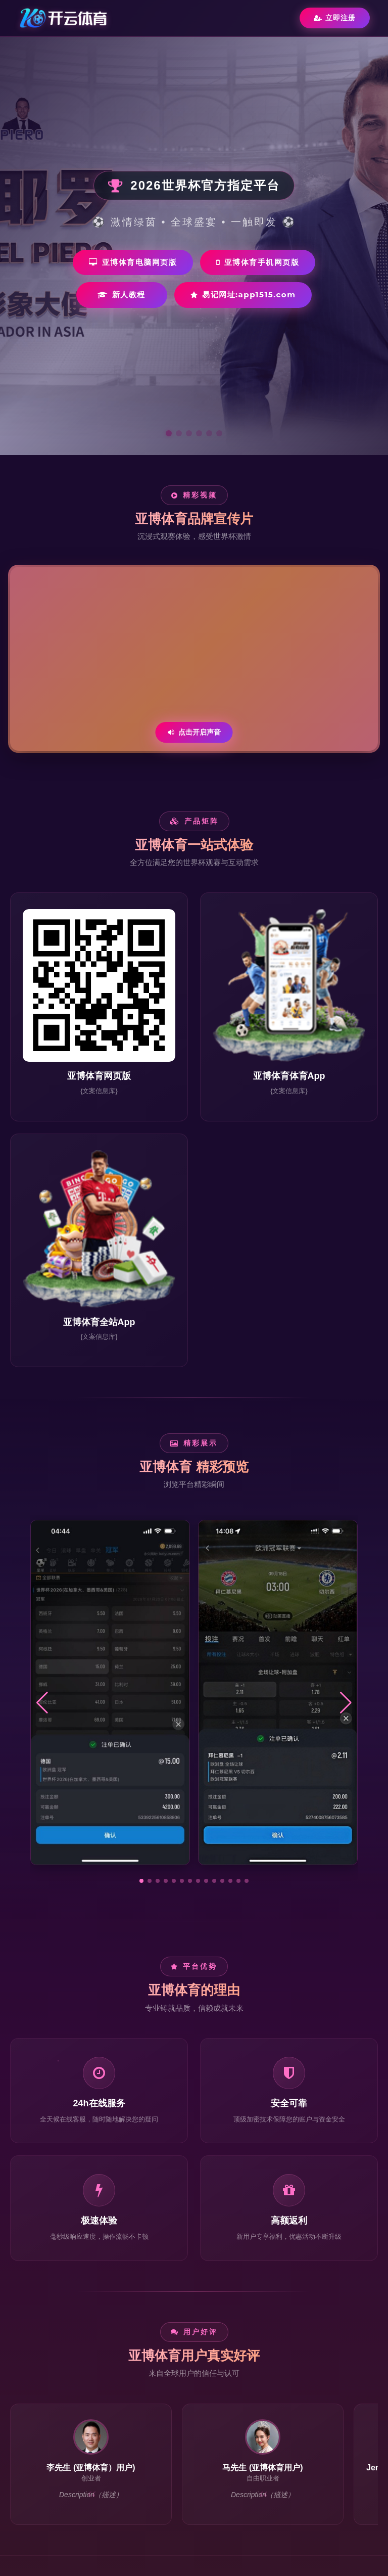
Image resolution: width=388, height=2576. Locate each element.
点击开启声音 (194, 732)
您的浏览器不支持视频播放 (194, 659)
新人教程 (122, 294)
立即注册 (335, 18)
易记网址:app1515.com (243, 294)
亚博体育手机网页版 (257, 262)
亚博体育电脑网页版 (133, 262)
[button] (141, 1881)
